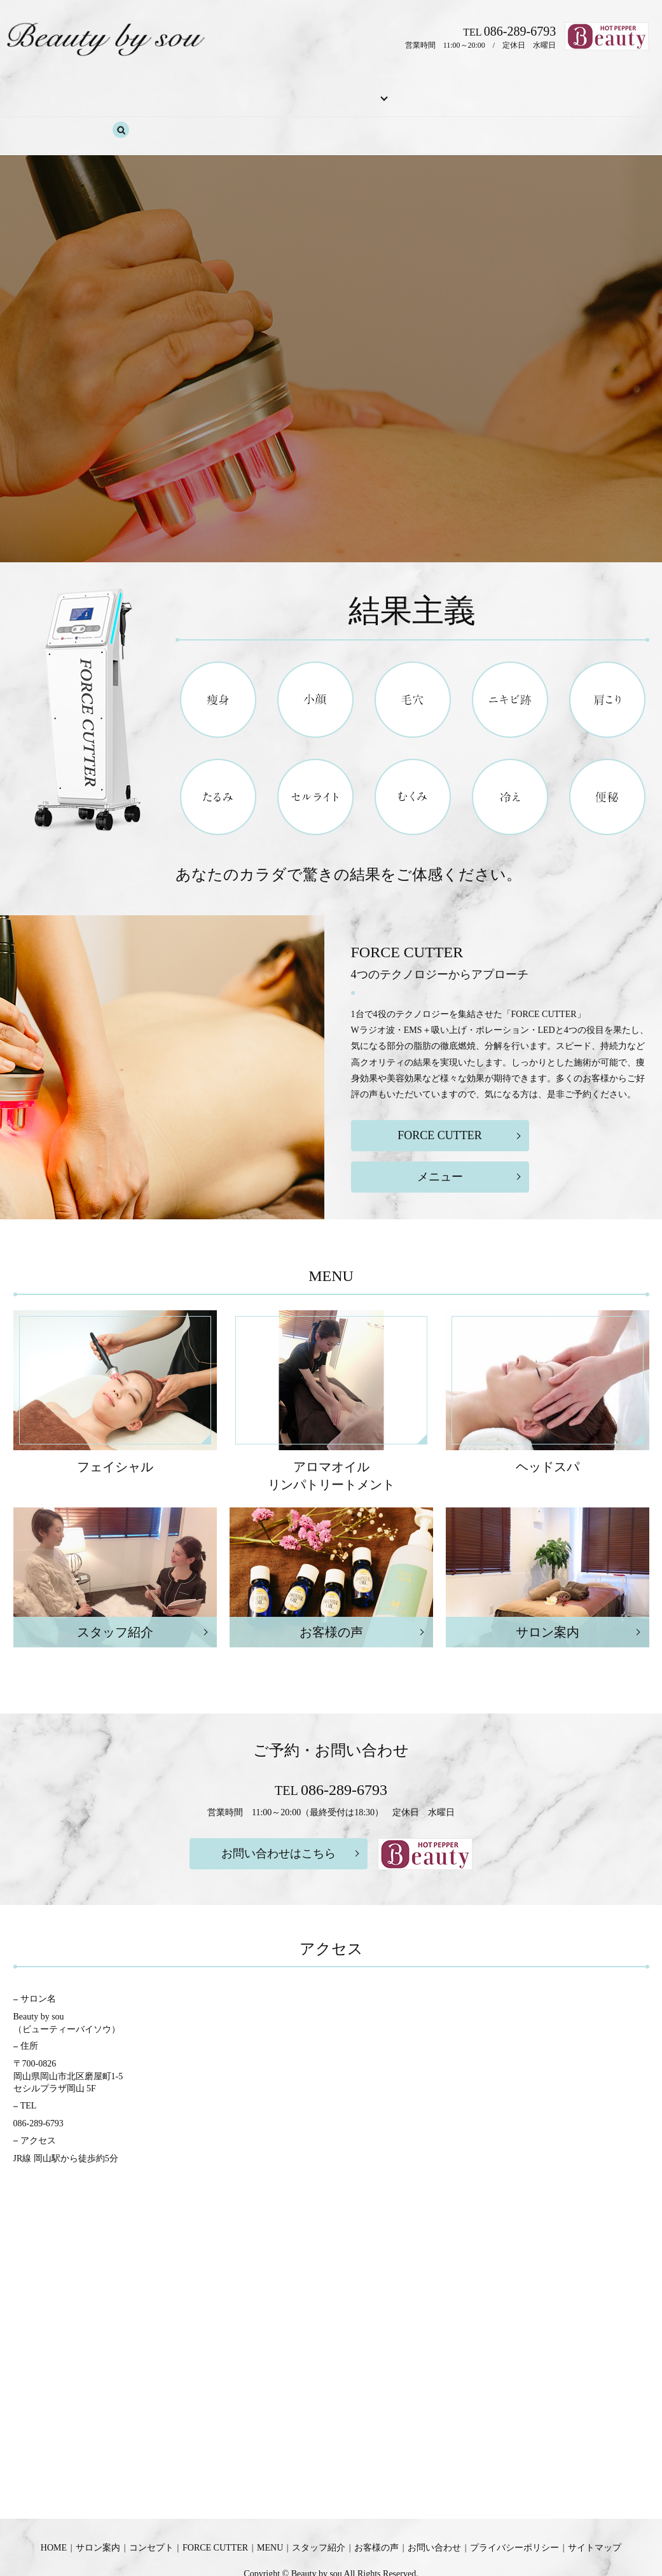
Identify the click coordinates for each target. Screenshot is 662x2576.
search (588, 91)
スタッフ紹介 (400, 90)
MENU (330, 90)
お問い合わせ (534, 90)
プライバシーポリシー (514, 2504)
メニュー (440, 1132)
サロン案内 (130, 90)
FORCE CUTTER (265, 90)
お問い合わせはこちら (278, 1809)
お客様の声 (467, 90)
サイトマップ (594, 2504)
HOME (77, 90)
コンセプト (192, 90)
